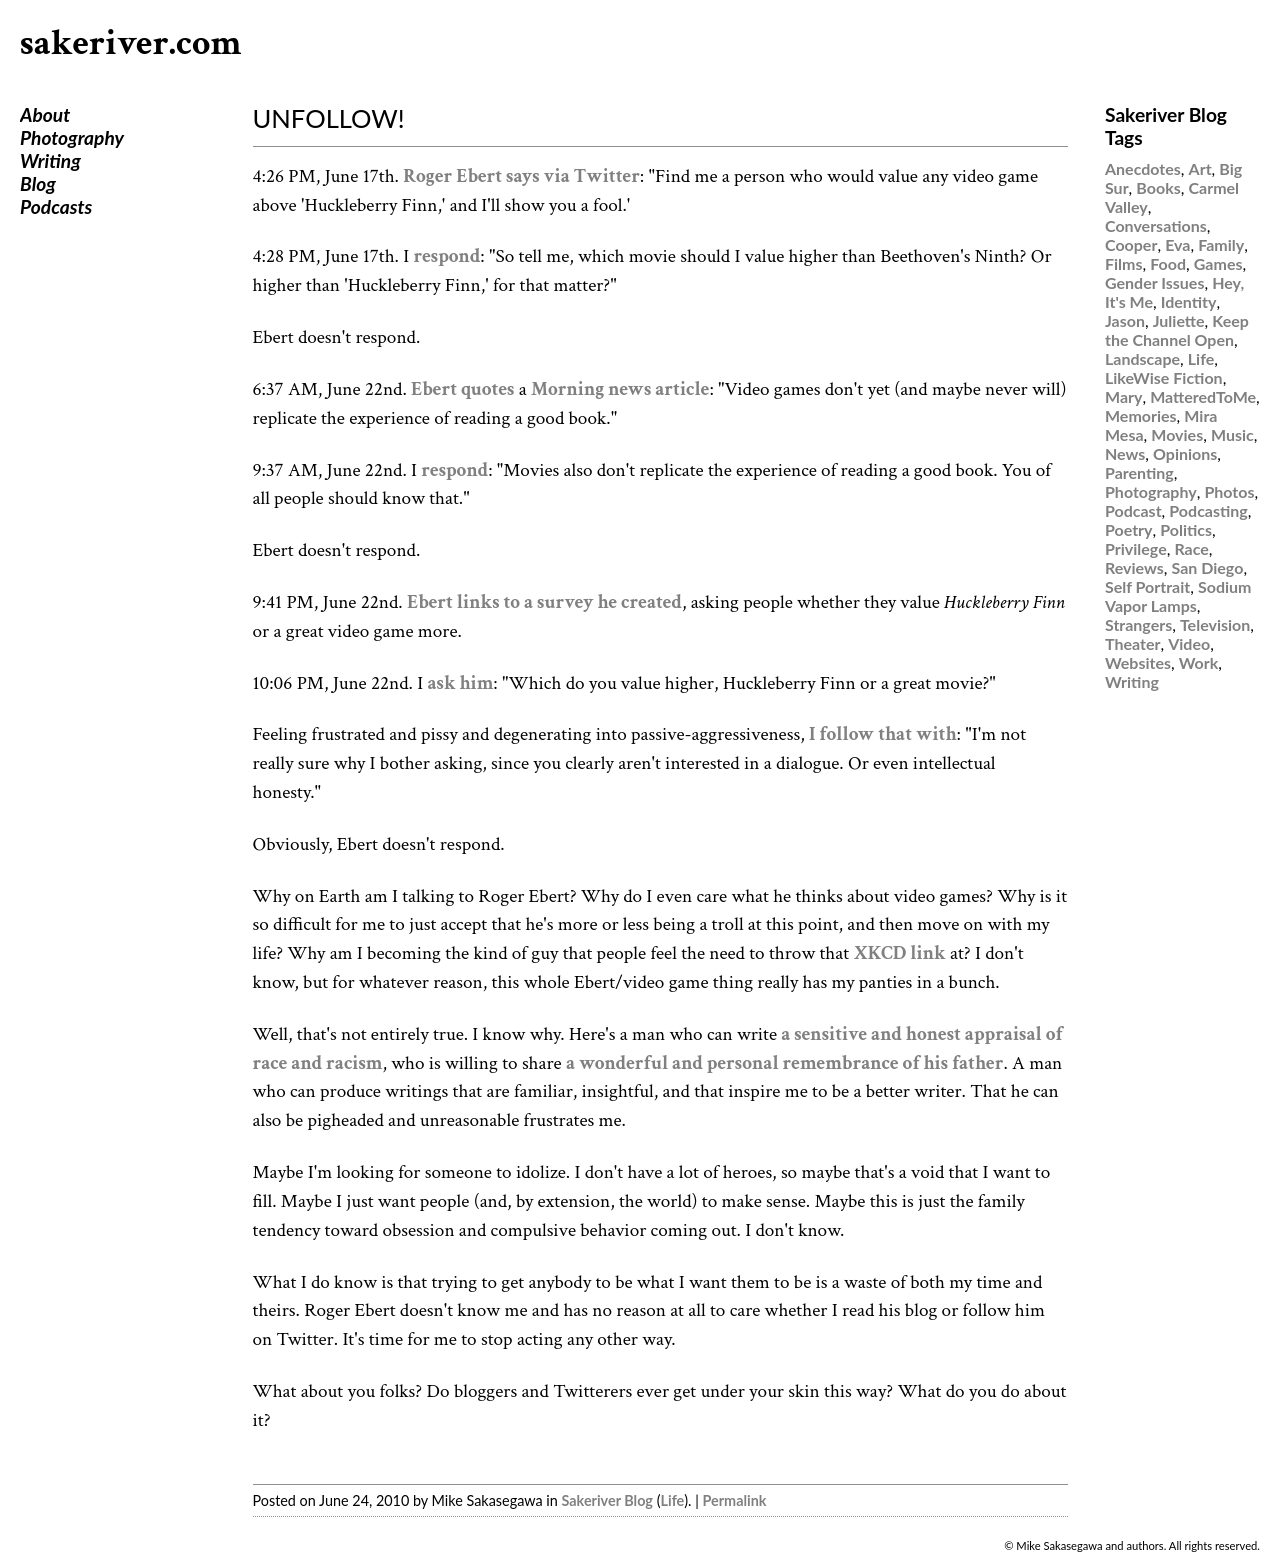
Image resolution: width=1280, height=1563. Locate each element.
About (45, 114)
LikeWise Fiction (1164, 377)
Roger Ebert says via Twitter (521, 176)
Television (1215, 624)
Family (1221, 244)
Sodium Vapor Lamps (1178, 596)
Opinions (1185, 453)
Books (1158, 187)
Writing (50, 160)
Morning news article (620, 389)
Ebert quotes (462, 389)
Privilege (1136, 548)
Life (673, 1500)
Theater (1132, 643)
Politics (1186, 529)
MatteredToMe (1203, 396)
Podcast (1133, 510)
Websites (1138, 662)
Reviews (1134, 567)
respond (447, 256)
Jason (1125, 320)
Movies (1177, 434)
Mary (1123, 396)
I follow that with (883, 734)
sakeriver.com (131, 43)
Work (1199, 662)
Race (1191, 548)
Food (1168, 263)
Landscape (1142, 358)
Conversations (1156, 225)
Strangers (1138, 624)
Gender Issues (1154, 282)
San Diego (1208, 567)
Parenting (1139, 472)
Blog (38, 183)
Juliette (1179, 320)
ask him (460, 683)
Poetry (1129, 529)
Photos (1229, 491)
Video (1189, 643)
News (1125, 453)
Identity (1189, 301)
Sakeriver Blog (606, 1500)
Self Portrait (1147, 586)
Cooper (1131, 244)
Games (1218, 263)
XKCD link (899, 953)
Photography (72, 137)
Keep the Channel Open (1177, 330)
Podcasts (56, 206)
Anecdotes (1143, 168)
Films (1124, 263)
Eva (1177, 244)
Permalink (735, 1500)
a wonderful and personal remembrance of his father (784, 1063)
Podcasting (1208, 510)
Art (1200, 168)
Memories (1141, 415)
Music (1232, 434)
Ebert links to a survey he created (544, 602)
